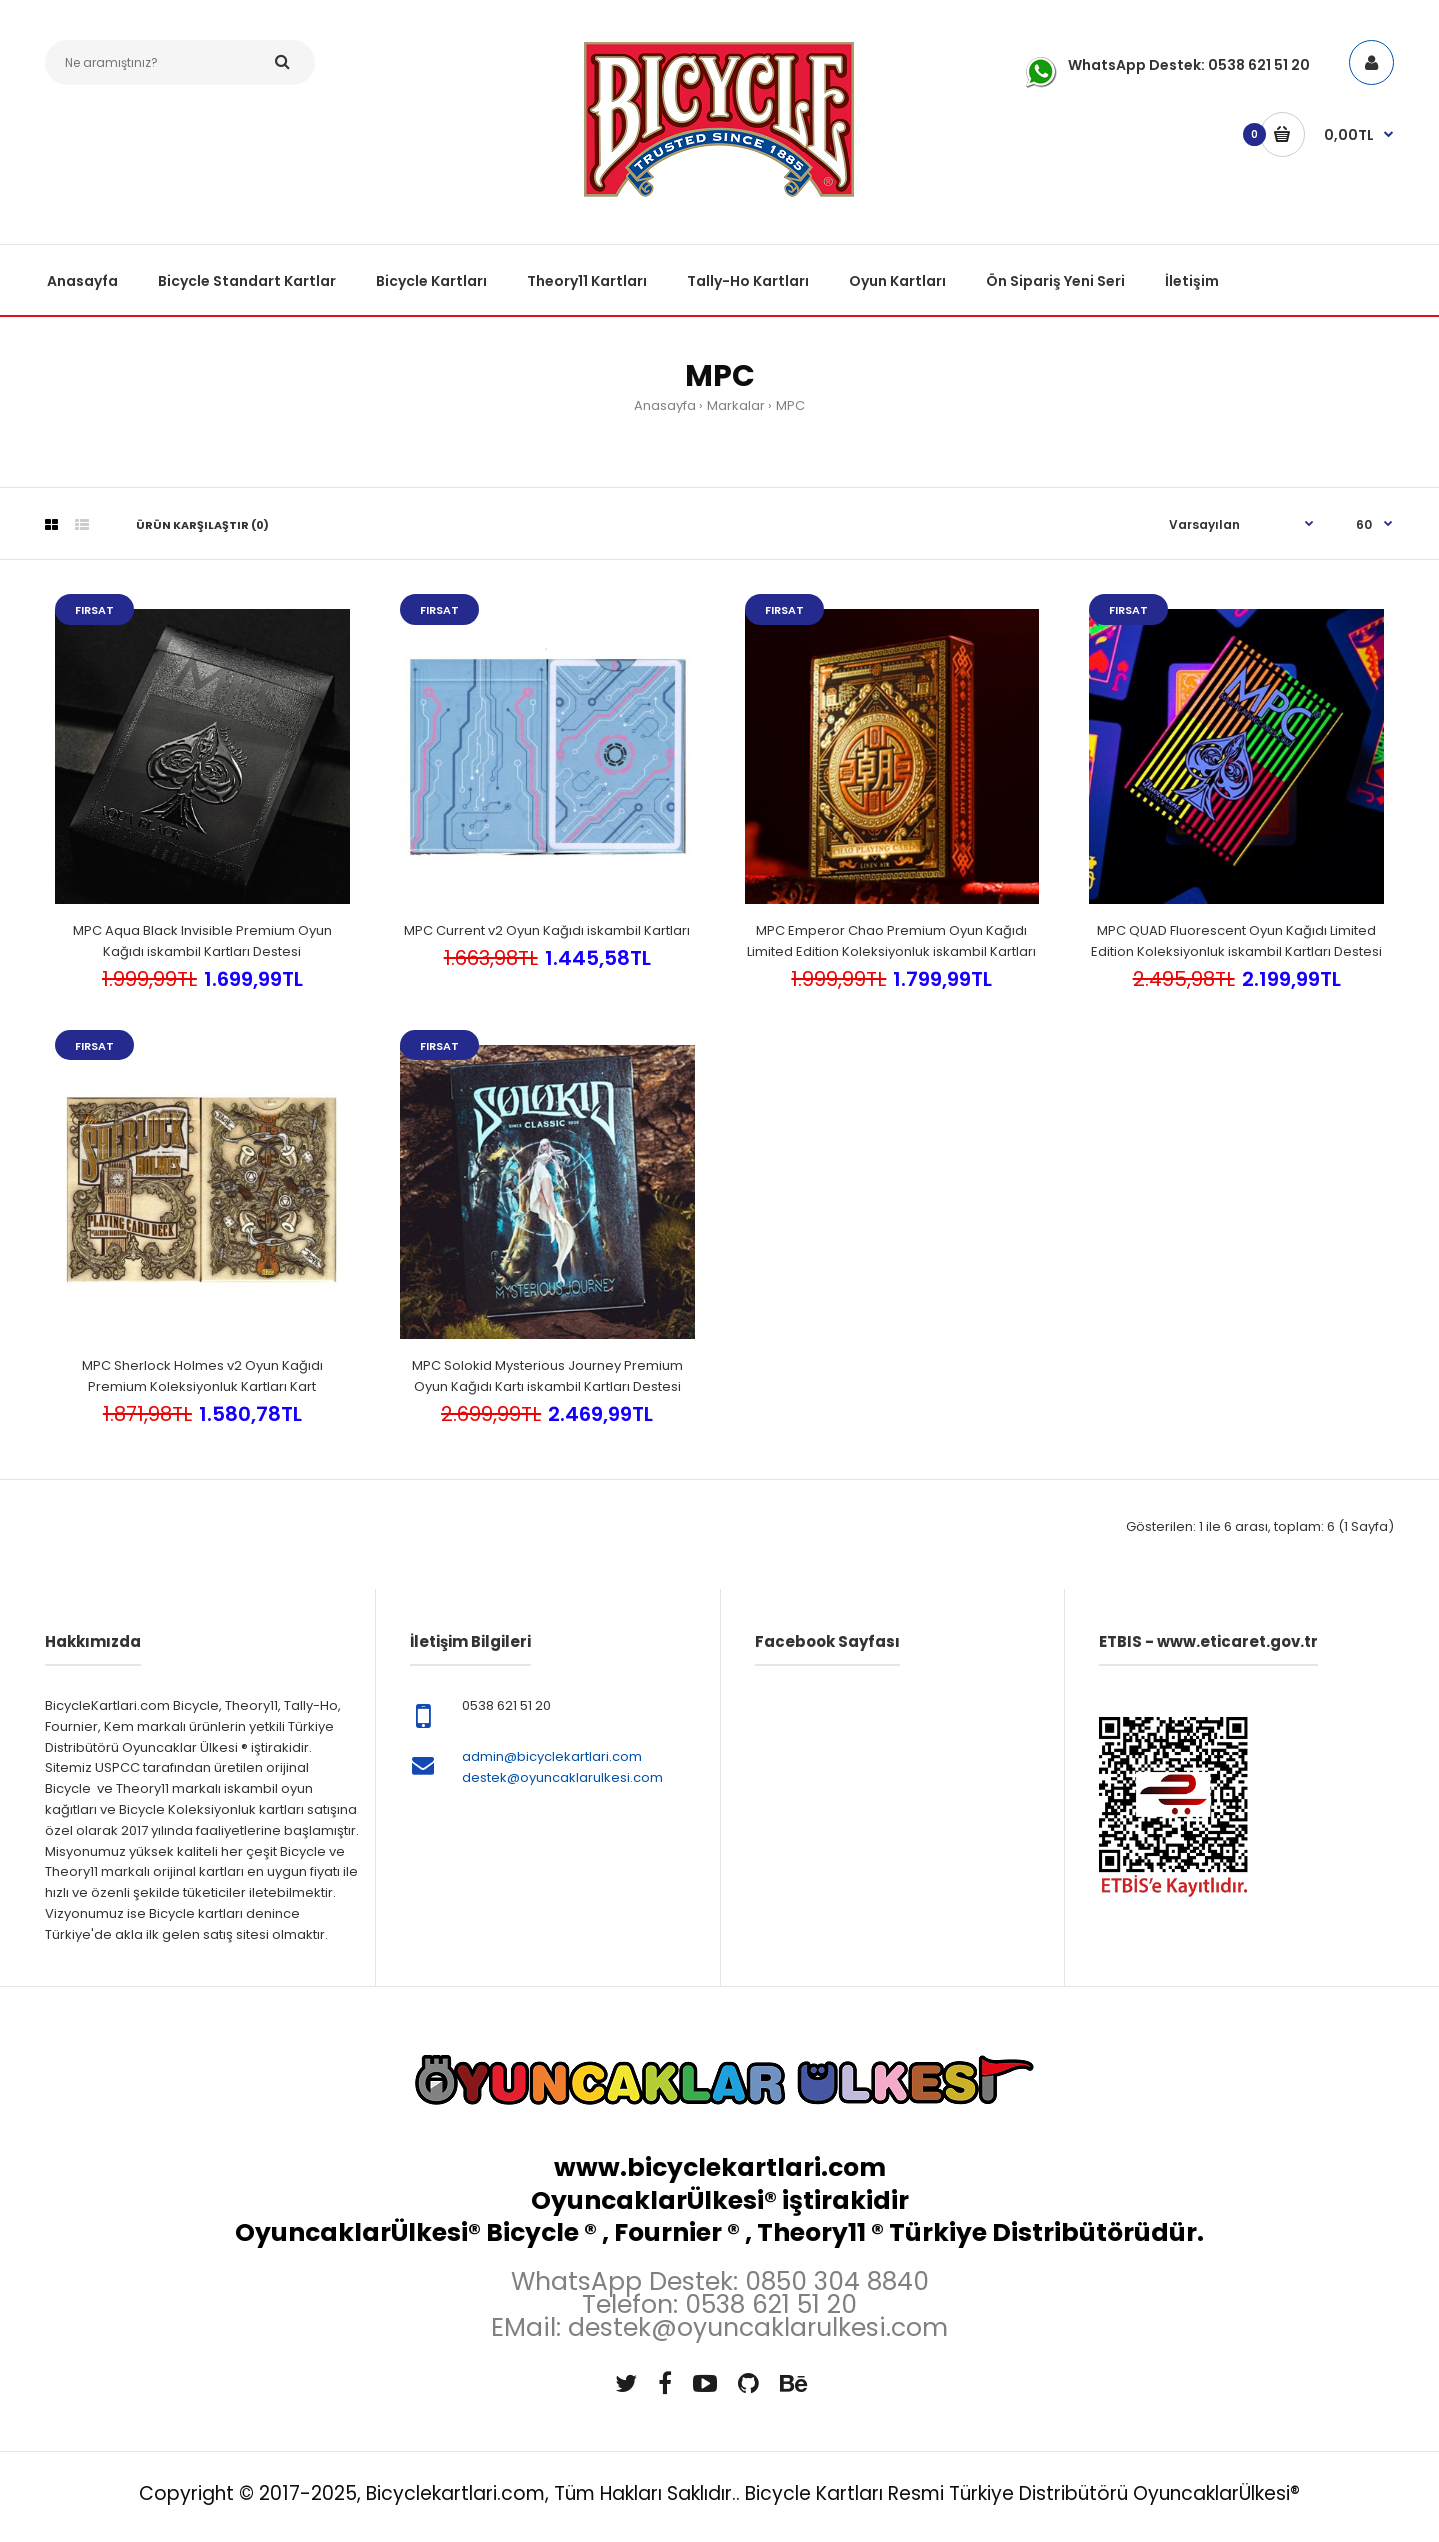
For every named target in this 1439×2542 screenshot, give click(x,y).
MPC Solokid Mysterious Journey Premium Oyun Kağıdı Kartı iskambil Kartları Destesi (547, 1376)
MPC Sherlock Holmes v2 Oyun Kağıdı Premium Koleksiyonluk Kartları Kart (202, 1376)
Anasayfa (665, 405)
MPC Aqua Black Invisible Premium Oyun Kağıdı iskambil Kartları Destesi (202, 941)
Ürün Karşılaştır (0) (202, 525)
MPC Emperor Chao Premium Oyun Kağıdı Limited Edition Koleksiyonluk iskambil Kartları (891, 941)
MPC (790, 405)
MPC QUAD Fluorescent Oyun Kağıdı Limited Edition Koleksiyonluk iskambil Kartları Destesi (1236, 941)
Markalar (736, 405)
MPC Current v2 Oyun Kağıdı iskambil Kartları (547, 930)
